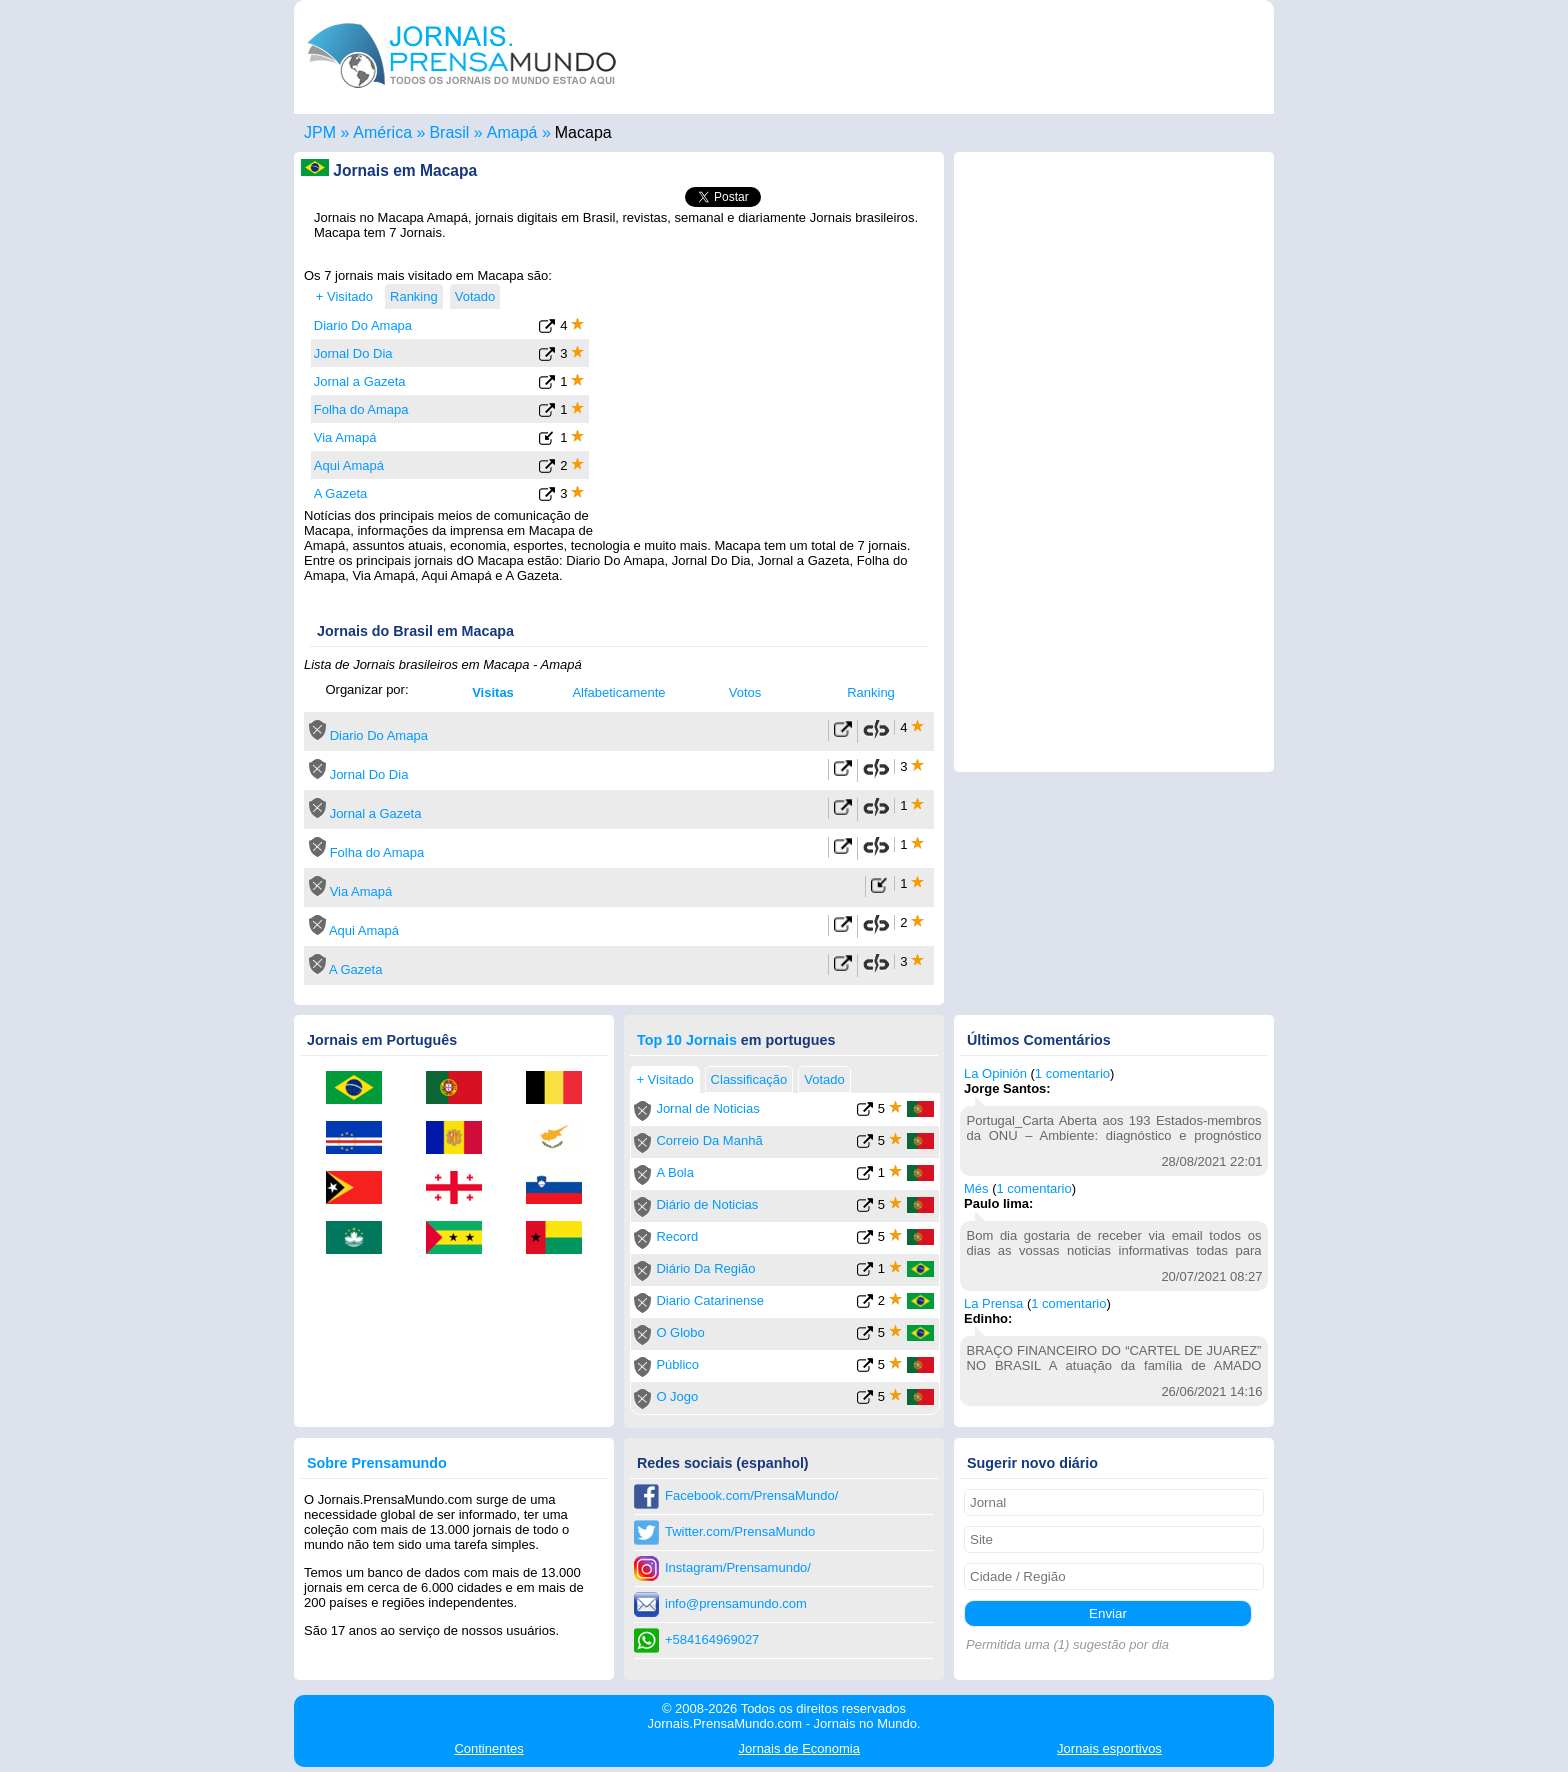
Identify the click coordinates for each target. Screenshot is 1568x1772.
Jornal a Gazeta (360, 381)
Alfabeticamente (618, 692)
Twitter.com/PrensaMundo (740, 1531)
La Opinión (995, 1073)
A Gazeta (340, 493)
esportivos (1109, 1748)
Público (677, 1364)
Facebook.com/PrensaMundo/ (751, 1495)
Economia (799, 1748)
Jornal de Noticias (707, 1108)
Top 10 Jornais (687, 1040)
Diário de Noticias (707, 1204)
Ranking (871, 692)
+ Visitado (344, 296)
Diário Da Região (705, 1268)
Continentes (488, 1748)
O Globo (680, 1332)
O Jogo (677, 1396)
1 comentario (1072, 1073)
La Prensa (993, 1303)
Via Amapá (345, 437)
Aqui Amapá (349, 465)
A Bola (675, 1172)
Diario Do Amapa (363, 325)
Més (976, 1188)
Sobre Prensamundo (377, 1463)
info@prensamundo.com (736, 1603)
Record (677, 1236)
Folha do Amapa (361, 409)
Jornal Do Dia (353, 353)
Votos (745, 692)
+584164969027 (712, 1639)
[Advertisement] (766, 393)
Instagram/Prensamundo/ (738, 1567)
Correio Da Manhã (709, 1140)
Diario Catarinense (710, 1300)
